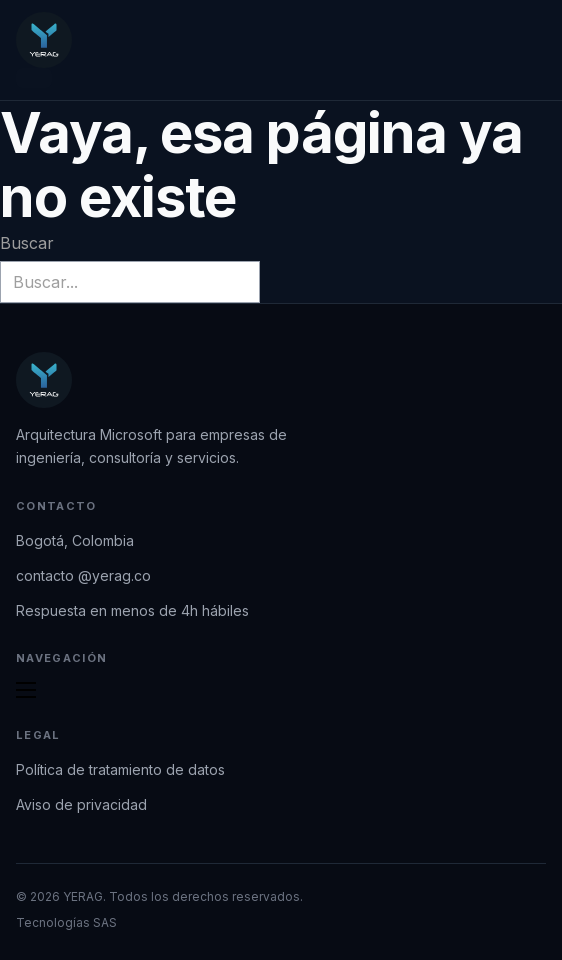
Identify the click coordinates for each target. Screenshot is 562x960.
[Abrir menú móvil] (26, 690)
